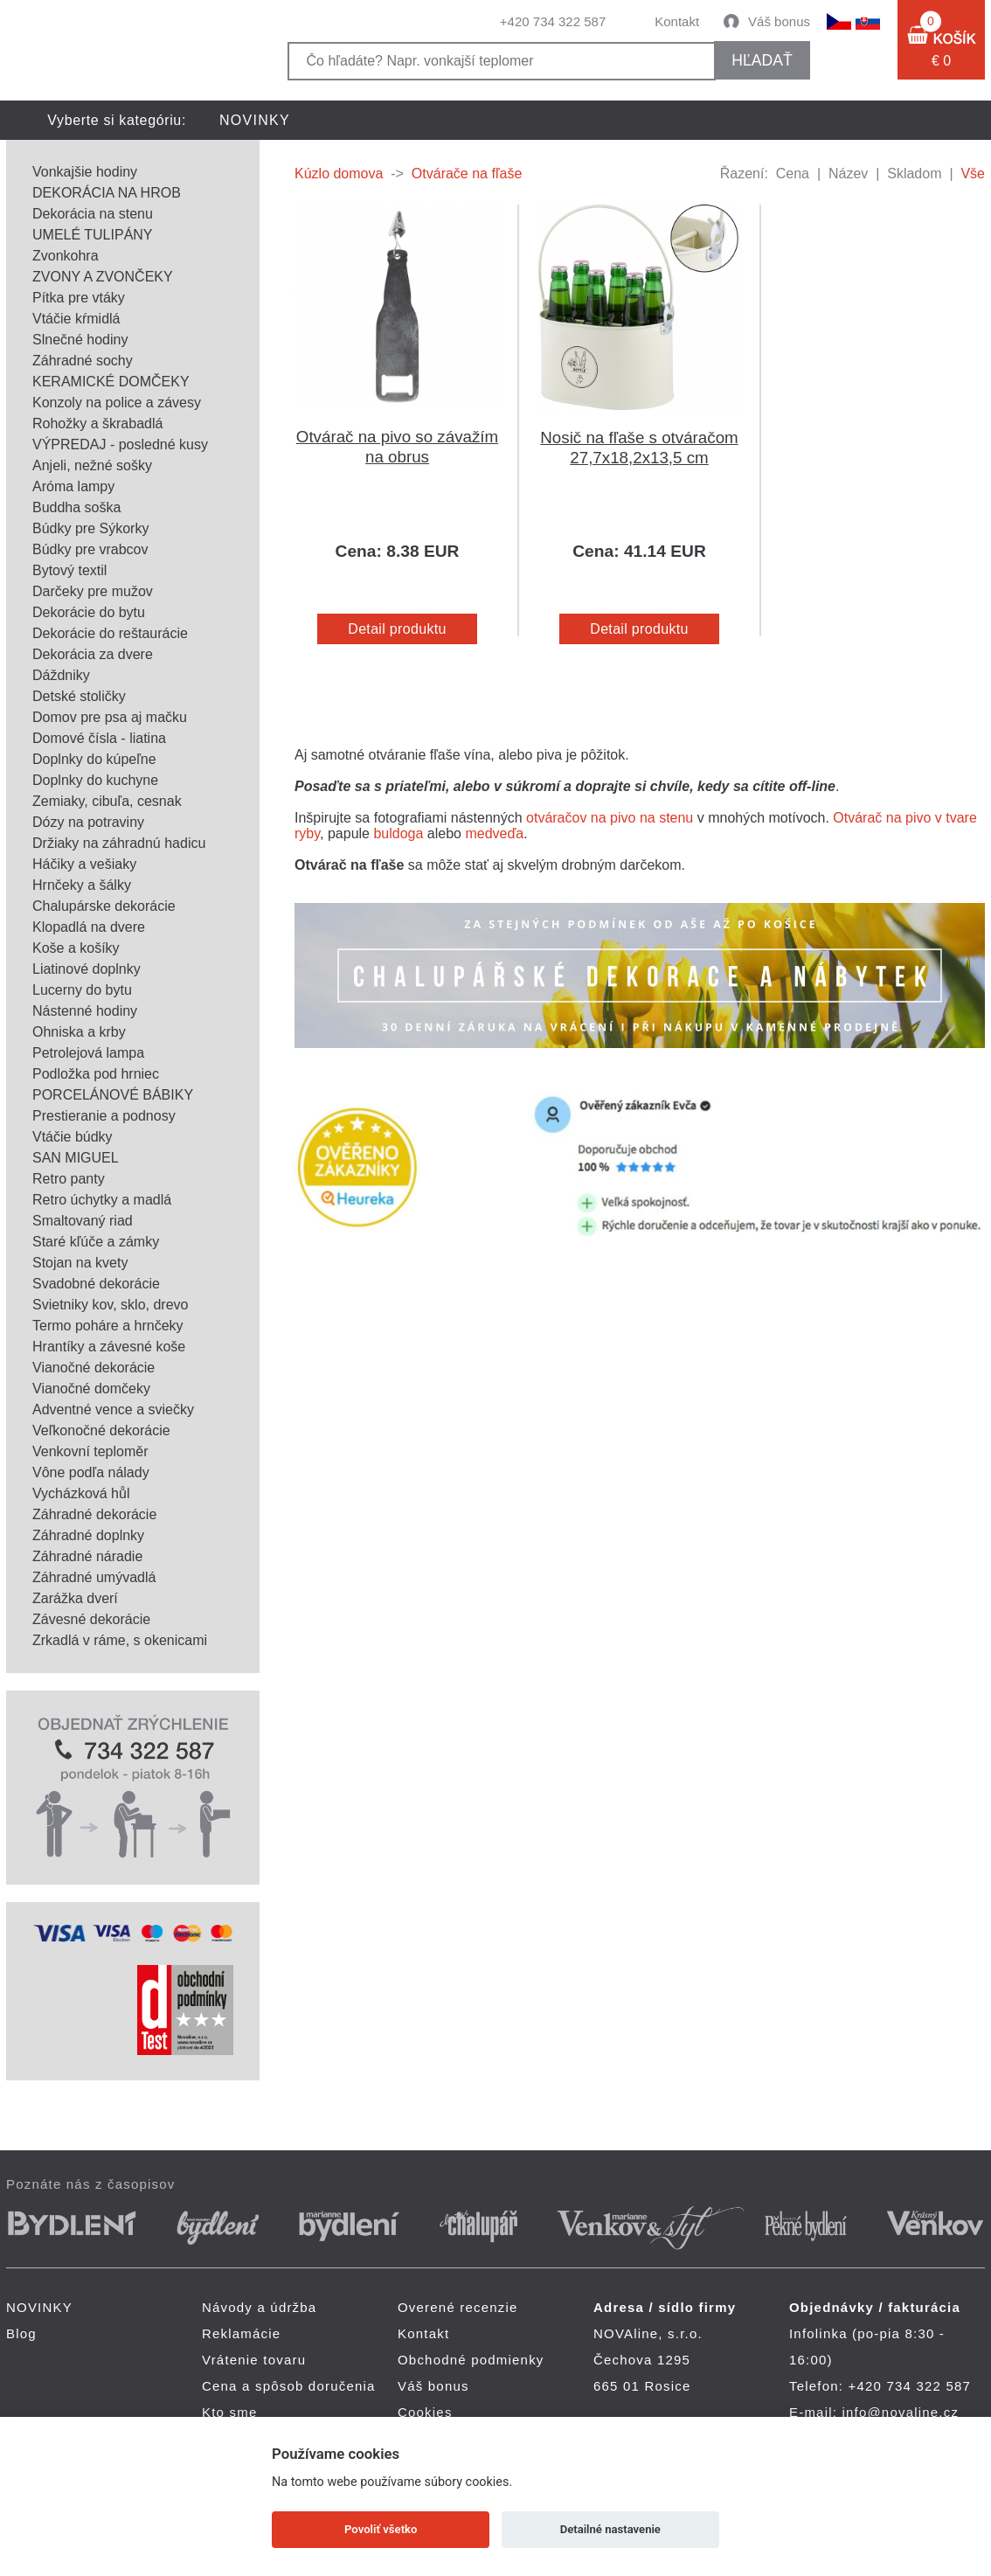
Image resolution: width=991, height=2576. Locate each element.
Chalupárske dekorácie (104, 906)
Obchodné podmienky (471, 2359)
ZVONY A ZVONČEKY (102, 276)
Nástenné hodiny (84, 1010)
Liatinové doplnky (86, 969)
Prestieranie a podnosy (104, 1115)
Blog (21, 2333)
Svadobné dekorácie (96, 1283)
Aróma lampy (73, 486)
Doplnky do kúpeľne (94, 759)
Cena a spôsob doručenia (289, 2385)
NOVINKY (254, 120)
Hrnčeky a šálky (81, 885)
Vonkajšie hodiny (84, 171)
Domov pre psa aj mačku (109, 717)
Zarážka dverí (75, 1598)
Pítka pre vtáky (78, 297)
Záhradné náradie (87, 1556)
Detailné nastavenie (610, 2529)
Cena (792, 173)
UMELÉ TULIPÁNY (92, 234)
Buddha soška (76, 507)
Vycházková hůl (80, 1493)
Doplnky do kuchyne (95, 780)
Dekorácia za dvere (92, 654)
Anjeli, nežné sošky (92, 465)
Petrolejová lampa (88, 1052)
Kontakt (677, 21)
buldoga (398, 833)
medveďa (494, 833)
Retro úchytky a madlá (101, 1199)
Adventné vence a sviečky (113, 1409)
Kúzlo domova (339, 173)
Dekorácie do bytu (88, 612)
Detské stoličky (79, 696)
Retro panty (68, 1178)
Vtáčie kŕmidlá (76, 318)
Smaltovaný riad (82, 1220)
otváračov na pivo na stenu (609, 817)
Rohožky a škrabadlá (97, 423)
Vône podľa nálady (90, 1472)
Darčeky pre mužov (92, 591)
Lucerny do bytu (82, 989)
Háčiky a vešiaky (84, 864)
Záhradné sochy (82, 360)
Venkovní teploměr (90, 1451)
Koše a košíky (76, 948)
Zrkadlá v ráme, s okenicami (119, 1640)
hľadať (761, 60)
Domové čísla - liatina (99, 738)
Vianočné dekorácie (93, 1367)
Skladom (914, 173)
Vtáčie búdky (72, 1136)
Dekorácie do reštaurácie (110, 633)
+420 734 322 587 (553, 21)
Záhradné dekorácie (94, 1514)
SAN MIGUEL (75, 1157)
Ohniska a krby (79, 1031)
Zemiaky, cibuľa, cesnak (107, 801)
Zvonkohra (65, 255)
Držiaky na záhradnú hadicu (118, 843)
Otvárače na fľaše (467, 173)
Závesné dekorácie (91, 1619)
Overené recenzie (458, 2307)
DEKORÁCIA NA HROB (106, 192)
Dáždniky (61, 675)
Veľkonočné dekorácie (101, 1430)
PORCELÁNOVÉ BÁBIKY (112, 1094)
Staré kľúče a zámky (95, 1241)
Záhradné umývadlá (94, 1577)
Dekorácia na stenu (92, 213)
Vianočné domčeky (91, 1388)
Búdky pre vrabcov (90, 549)
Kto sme (229, 2412)
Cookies (425, 2412)
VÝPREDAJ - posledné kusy (120, 444)
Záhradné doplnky (88, 1535)
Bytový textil (69, 570)
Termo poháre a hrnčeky (108, 1325)
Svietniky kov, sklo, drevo (110, 1304)
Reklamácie (241, 2333)
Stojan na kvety (80, 1262)
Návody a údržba (259, 2307)
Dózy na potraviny (88, 822)
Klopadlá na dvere (88, 927)
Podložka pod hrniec (95, 1073)
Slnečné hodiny (80, 339)
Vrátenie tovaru (254, 2359)
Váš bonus (779, 21)
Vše (972, 173)
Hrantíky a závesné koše (108, 1346)
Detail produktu (397, 628)
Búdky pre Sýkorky (90, 528)
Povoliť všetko (380, 2529)
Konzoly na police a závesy (116, 402)
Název (848, 173)
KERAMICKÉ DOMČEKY (111, 381)
